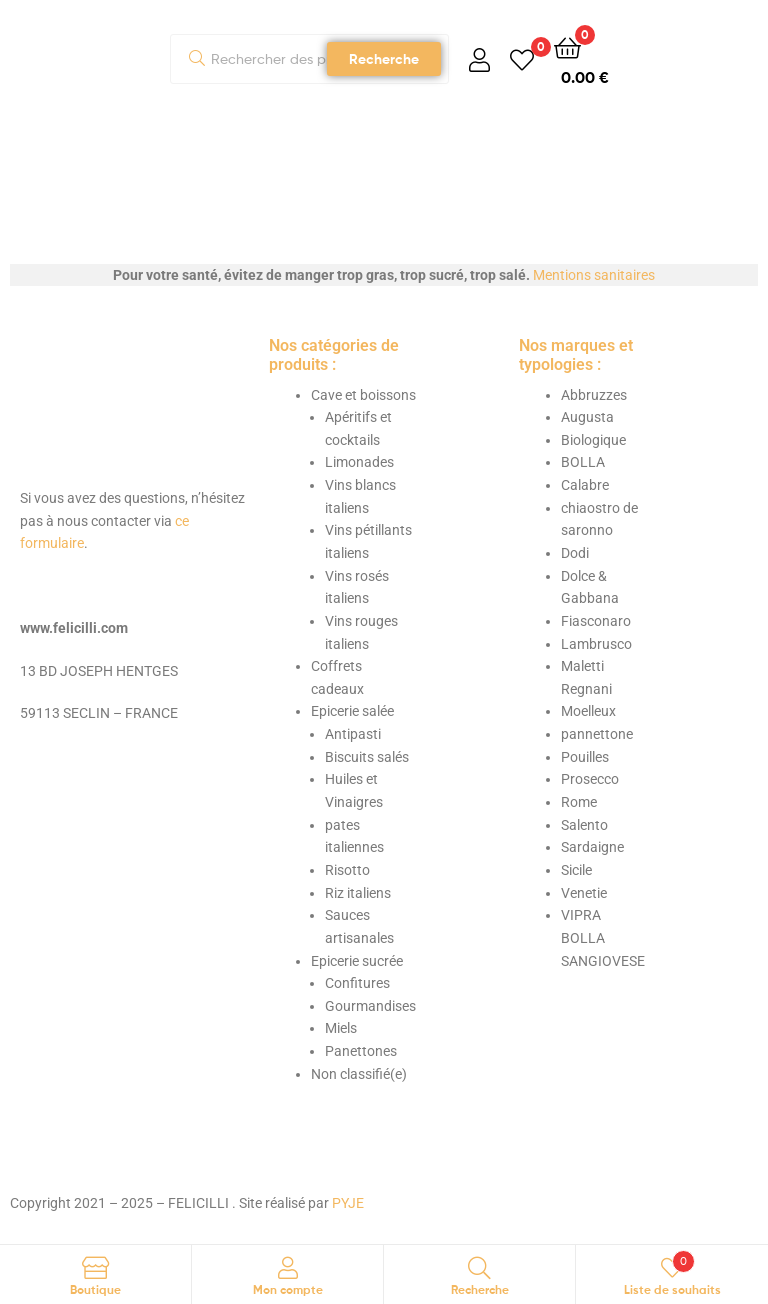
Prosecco (590, 779)
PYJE (348, 1203)
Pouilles (585, 757)
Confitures (357, 983)
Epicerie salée (352, 711)
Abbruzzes (594, 395)
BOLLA (583, 462)
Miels (341, 1028)
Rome (579, 802)
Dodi (575, 553)
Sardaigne (592, 847)
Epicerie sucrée (357, 961)
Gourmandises (370, 1006)
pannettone (597, 734)
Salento (584, 825)
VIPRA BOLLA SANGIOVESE (603, 937)
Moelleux (588, 711)
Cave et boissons (363, 395)
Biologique (593, 440)
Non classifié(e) (359, 1074)
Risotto (347, 870)
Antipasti (353, 734)
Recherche (384, 59)
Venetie (584, 893)
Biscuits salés (367, 757)
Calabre (585, 485)
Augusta (587, 417)
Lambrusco (596, 644)
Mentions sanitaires (594, 275)
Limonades (359, 462)
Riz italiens (358, 893)
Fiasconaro (596, 621)
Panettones (361, 1051)
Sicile (576, 870)
